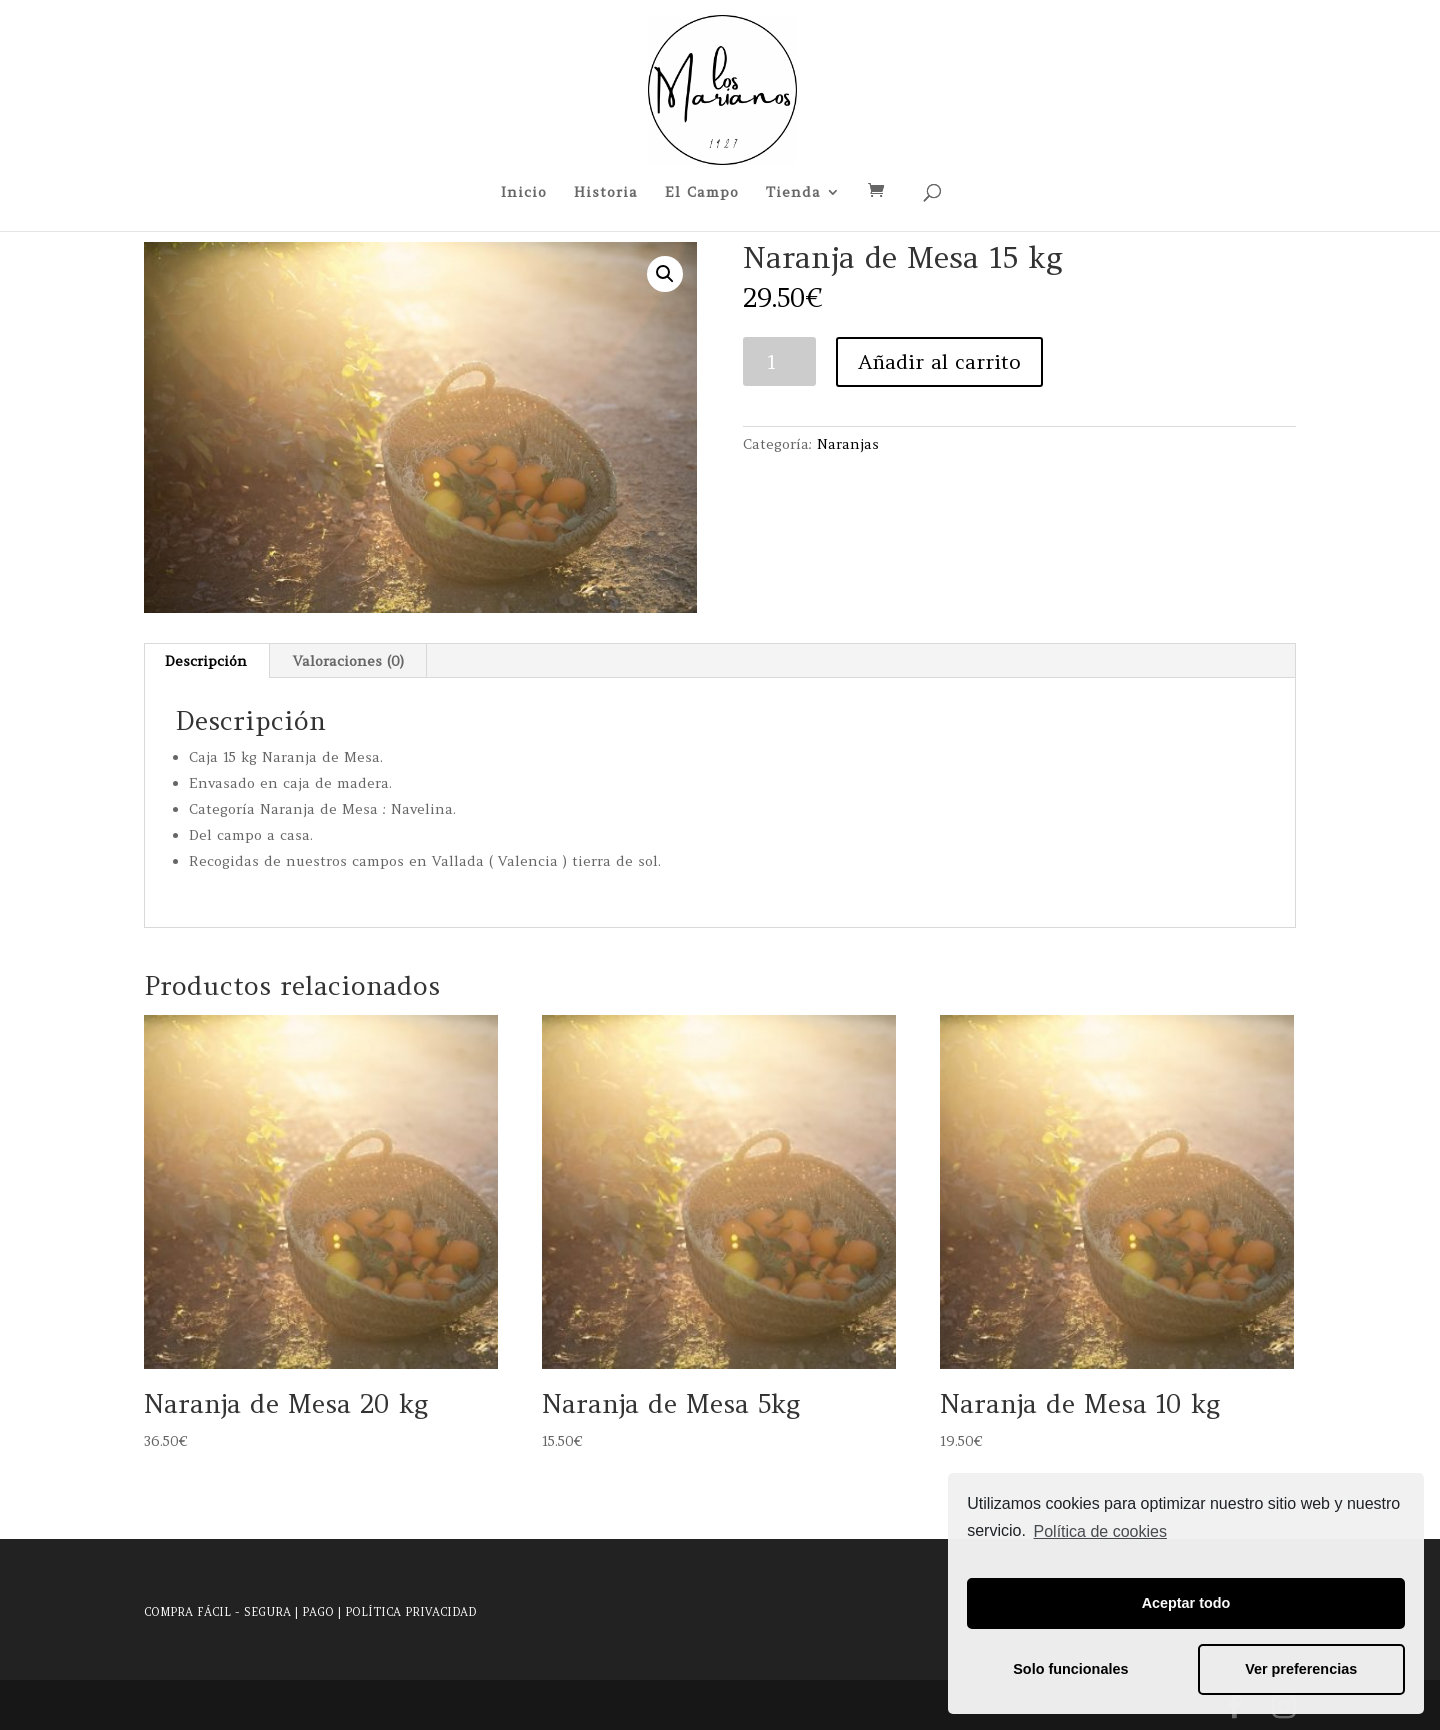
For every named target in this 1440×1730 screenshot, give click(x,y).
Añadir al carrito (939, 361)
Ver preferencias (1301, 1669)
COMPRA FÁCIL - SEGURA (217, 1612)
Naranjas (848, 444)
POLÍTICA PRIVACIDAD (410, 1612)
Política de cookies (1100, 1531)
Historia (606, 193)
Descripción (206, 661)
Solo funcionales (1070, 1669)
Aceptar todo (1186, 1603)
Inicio (524, 193)
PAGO (318, 1612)
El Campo (702, 193)
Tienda (793, 193)
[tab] (206, 661)
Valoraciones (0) (348, 661)
